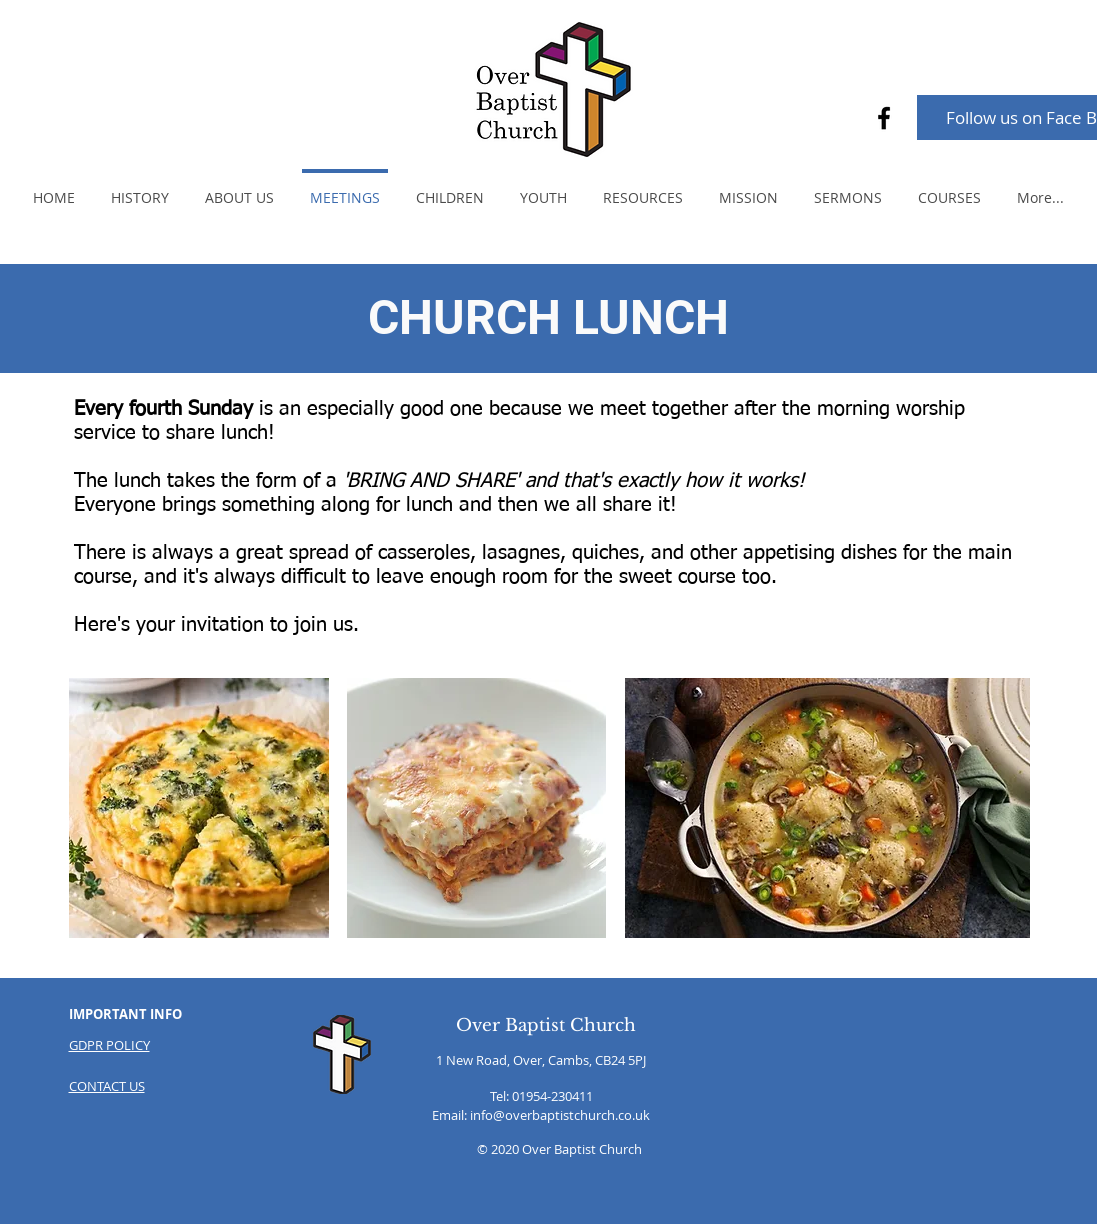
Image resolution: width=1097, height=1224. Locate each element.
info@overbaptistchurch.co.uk (560, 1115)
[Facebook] (884, 118)
